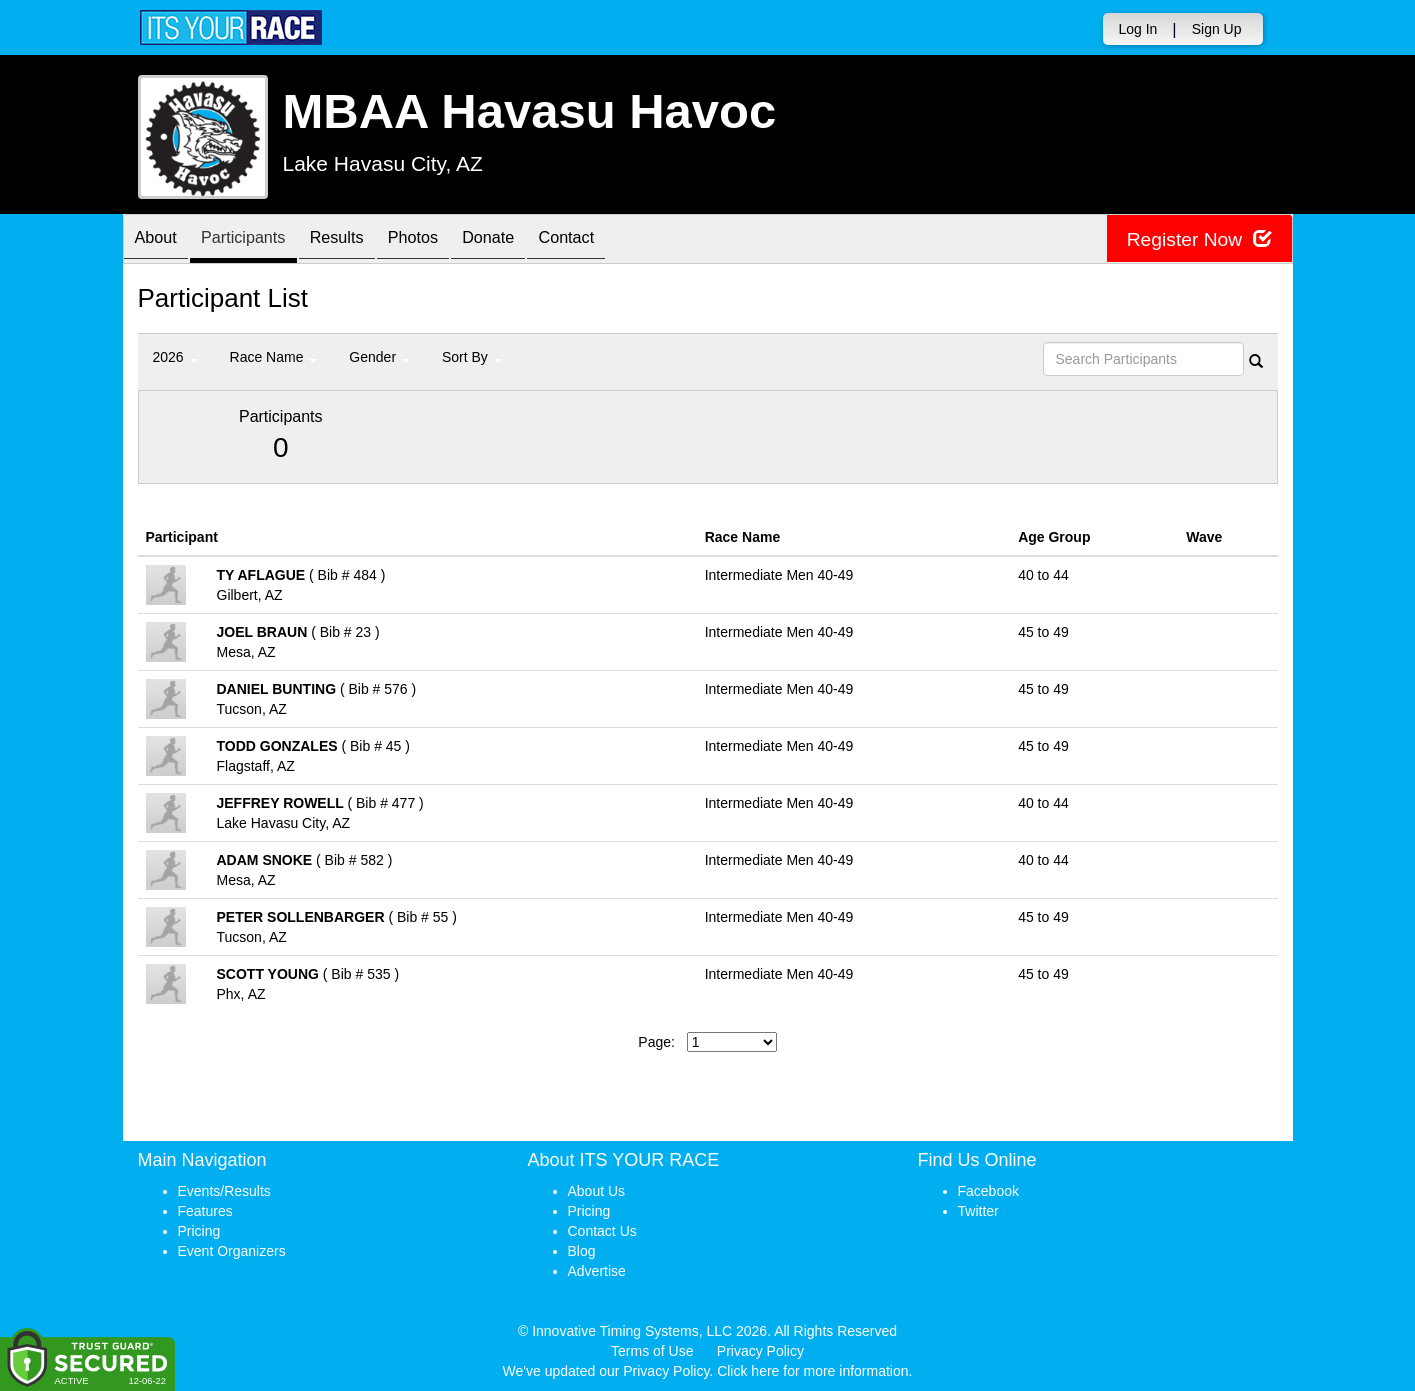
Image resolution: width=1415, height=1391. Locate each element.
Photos (448, 240)
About (161, 240)
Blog (582, 1251)
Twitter (978, 1211)
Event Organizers (232, 1251)
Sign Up (1217, 29)
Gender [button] (379, 357)
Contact (621, 240)
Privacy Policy (760, 1351)
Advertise (597, 1271)
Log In (1137, 29)
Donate (533, 240)
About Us (597, 1191)
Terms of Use (652, 1351)
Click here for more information (812, 1371)
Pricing (199, 1231)
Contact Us (602, 1231)
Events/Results (224, 1191)
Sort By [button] (472, 357)
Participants (258, 240)
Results (362, 240)
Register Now (1196, 239)
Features (205, 1211)
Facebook (988, 1191)
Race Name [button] (274, 357)
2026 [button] (175, 357)
